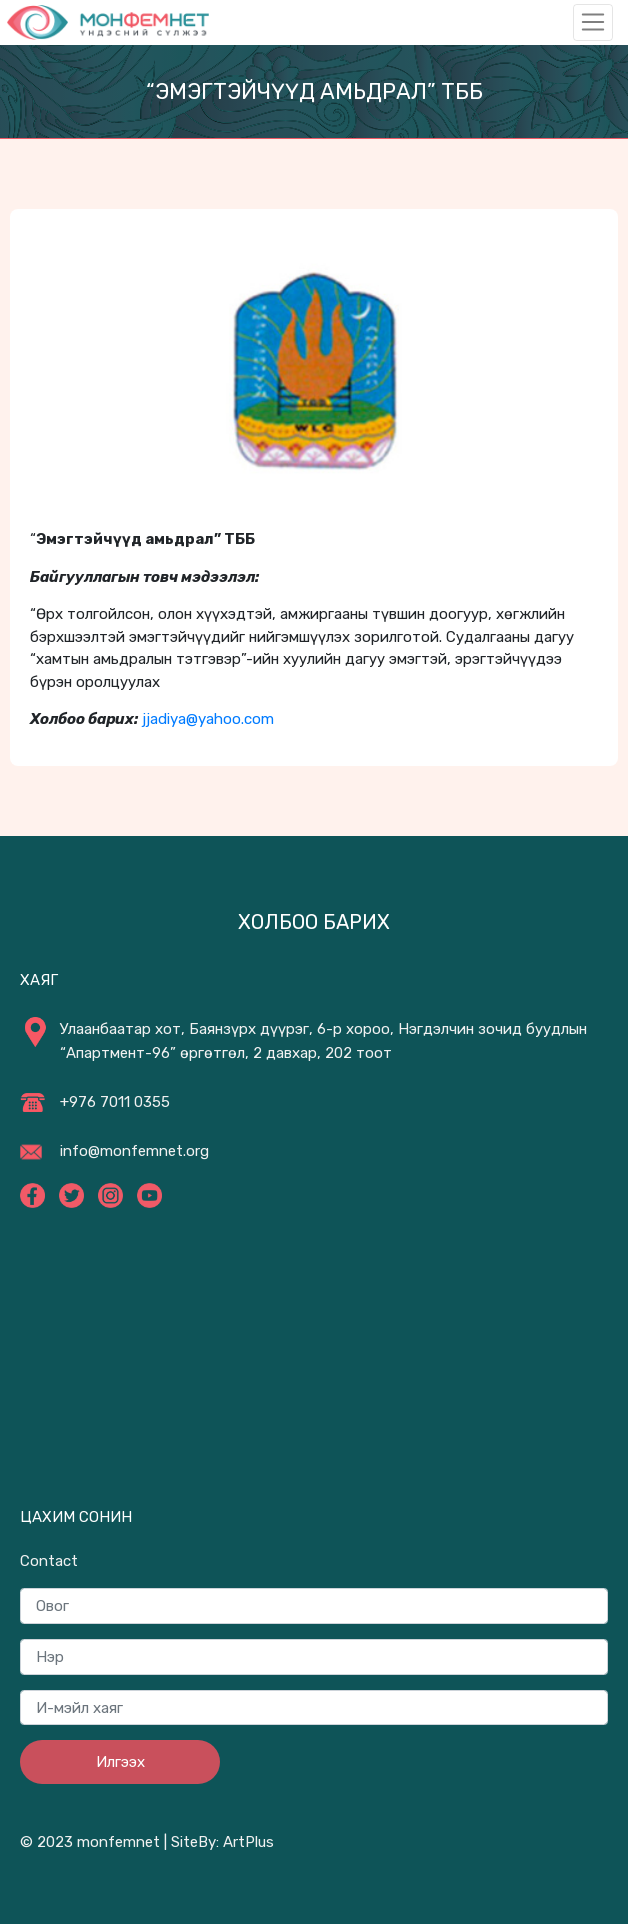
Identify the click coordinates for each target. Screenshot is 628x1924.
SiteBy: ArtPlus (222, 1842)
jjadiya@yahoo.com (208, 719)
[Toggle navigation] (593, 22)
